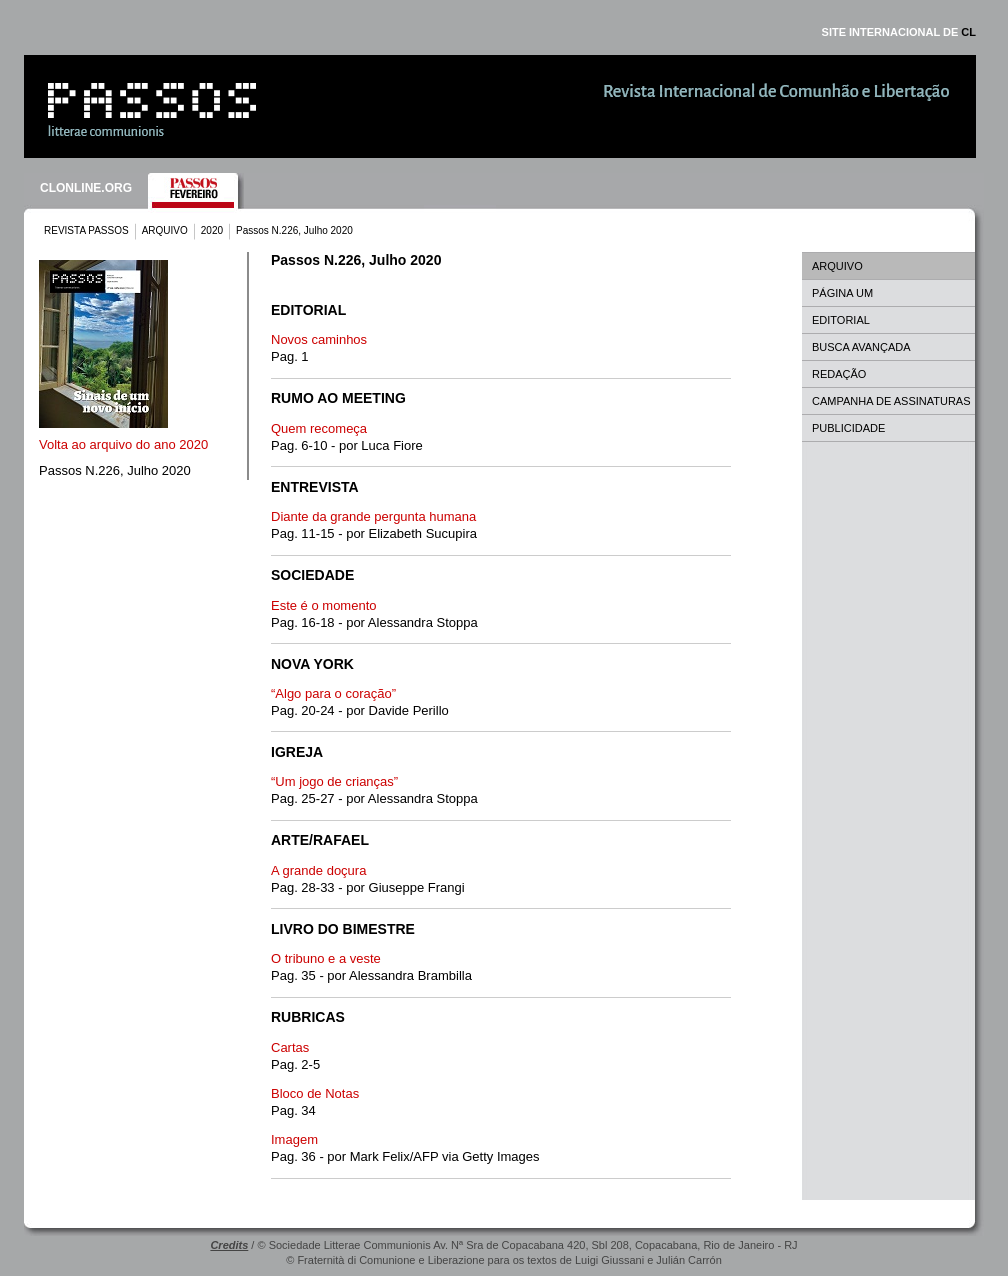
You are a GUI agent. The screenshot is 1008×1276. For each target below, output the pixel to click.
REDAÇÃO (839, 374)
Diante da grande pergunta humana (373, 516)
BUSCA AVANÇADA (861, 347)
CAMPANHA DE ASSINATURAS (891, 401)
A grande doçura (318, 870)
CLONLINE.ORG (86, 188)
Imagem (294, 1139)
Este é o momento (324, 605)
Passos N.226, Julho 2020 (115, 470)
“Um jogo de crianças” (334, 781)
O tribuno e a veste (326, 958)
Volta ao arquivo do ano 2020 (123, 444)
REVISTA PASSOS (86, 230)
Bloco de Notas (315, 1093)
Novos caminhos (319, 339)
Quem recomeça (319, 428)
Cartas (290, 1047)
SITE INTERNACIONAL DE (899, 32)
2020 (212, 230)
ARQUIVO (165, 230)
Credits (229, 1245)
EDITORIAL (841, 320)
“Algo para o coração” (333, 693)
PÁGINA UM (842, 293)
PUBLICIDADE (848, 428)
